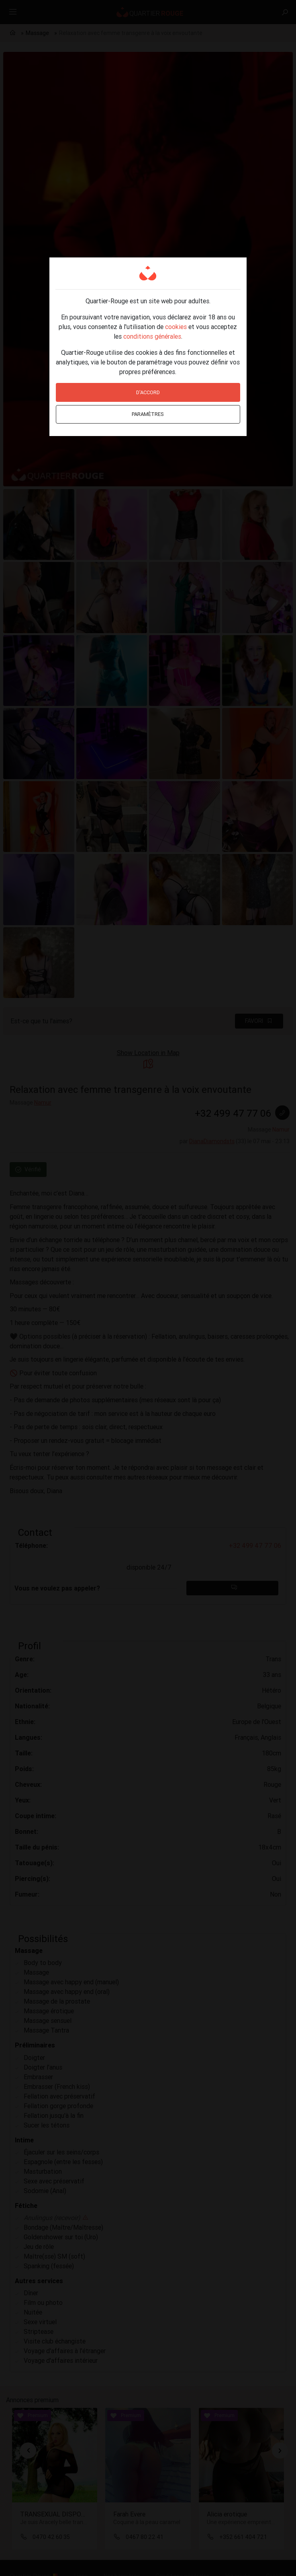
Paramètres (148, 414)
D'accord (148, 392)
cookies (176, 327)
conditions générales (152, 336)
